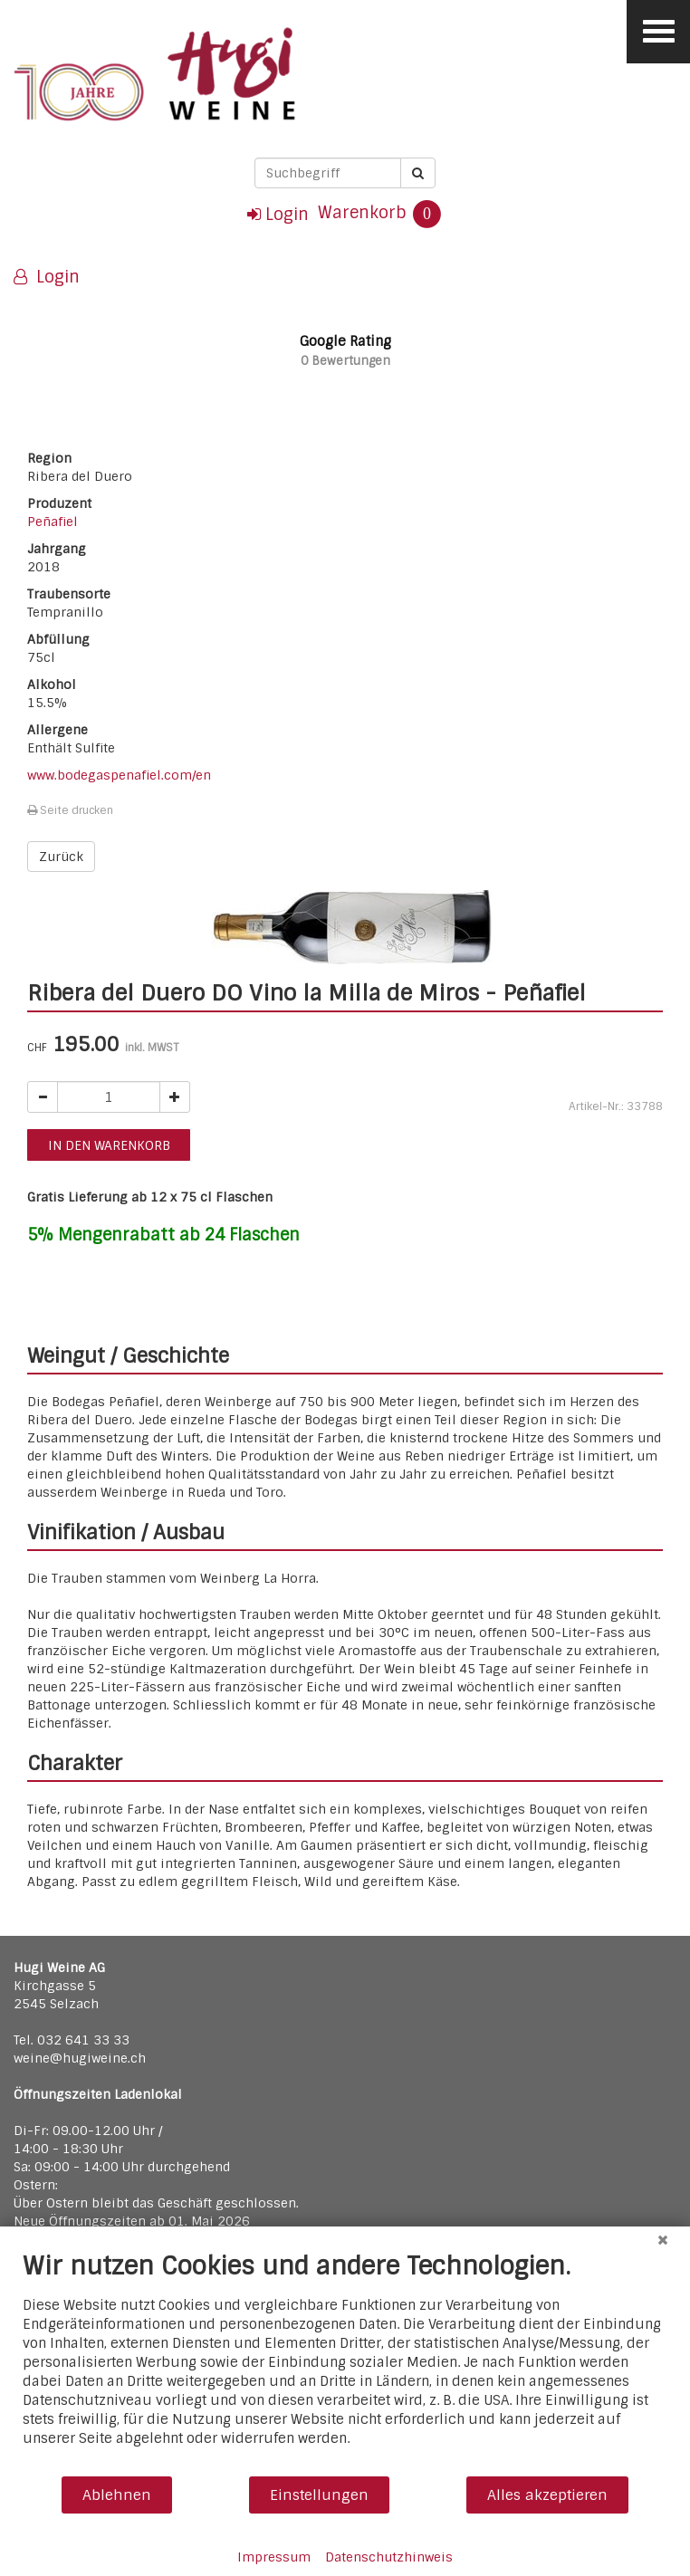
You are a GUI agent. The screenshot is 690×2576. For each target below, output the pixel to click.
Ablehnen (116, 2494)
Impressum (274, 2557)
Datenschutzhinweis (389, 2557)
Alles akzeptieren (547, 2494)
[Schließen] (662, 2240)
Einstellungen (319, 2494)
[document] (345, 2363)
